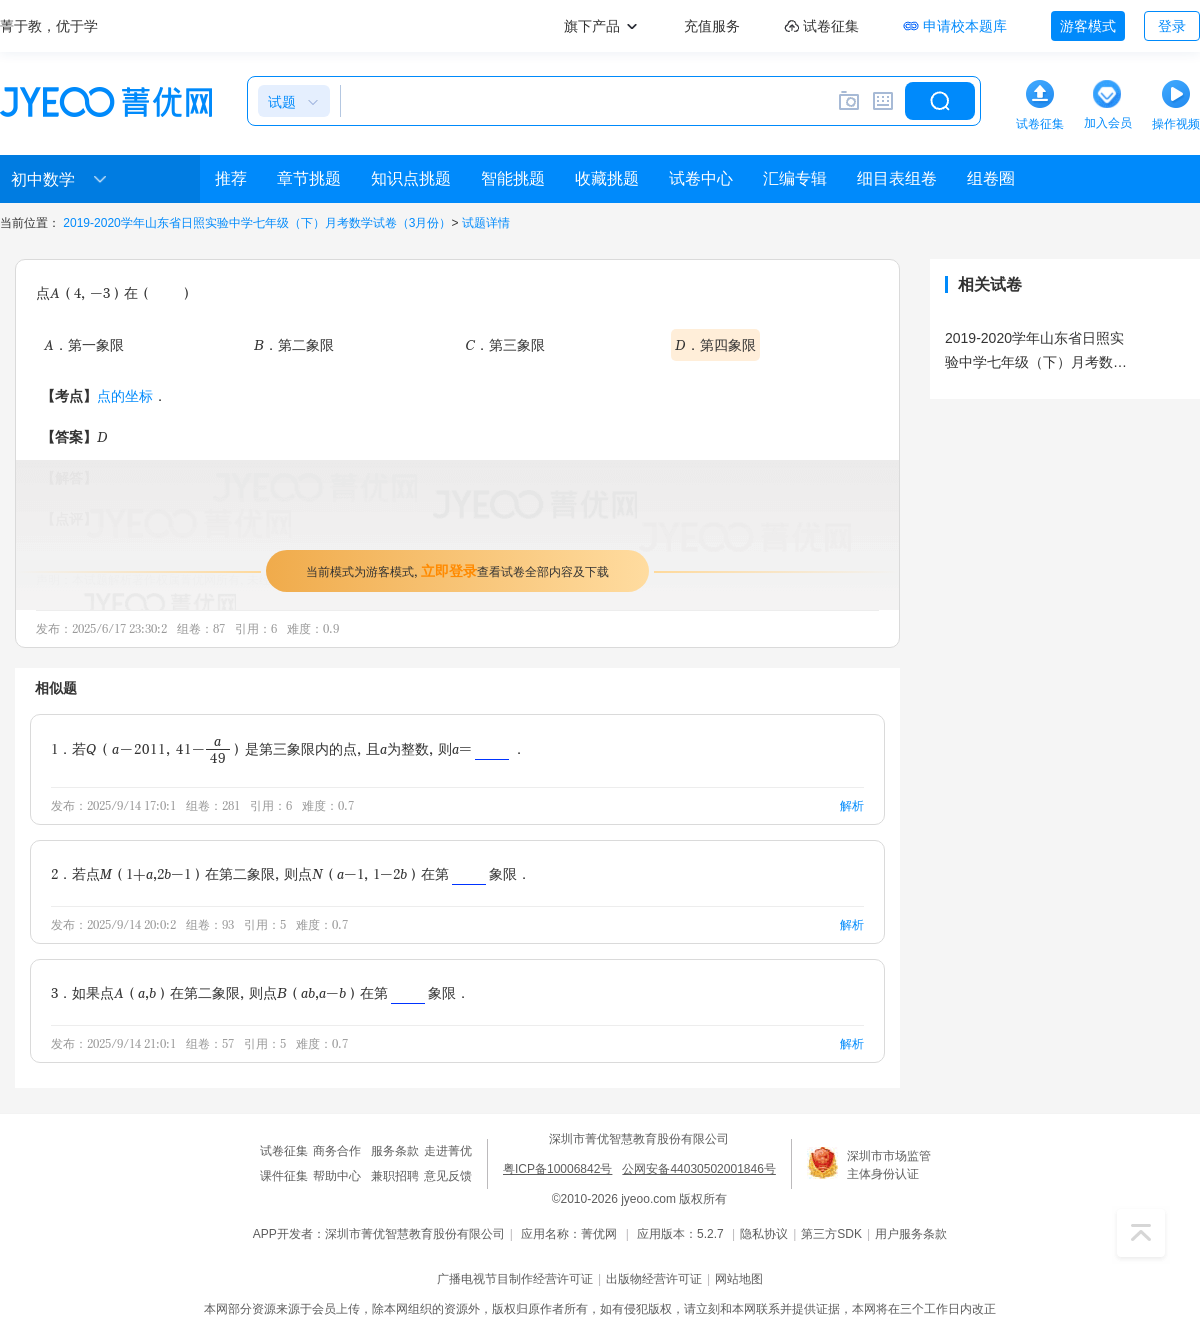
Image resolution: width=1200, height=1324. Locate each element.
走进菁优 (448, 1151)
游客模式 (1088, 26)
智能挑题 (513, 178)
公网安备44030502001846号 (698, 1169)
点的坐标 (125, 395)
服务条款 (395, 1151)
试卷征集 (284, 1151)
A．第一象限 (84, 344)
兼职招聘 (395, 1176)
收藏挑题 (607, 178)
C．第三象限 (505, 344)
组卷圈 (991, 178)
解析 (852, 805)
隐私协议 (764, 1234)
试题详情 (486, 223)
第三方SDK (831, 1234)
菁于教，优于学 (49, 26)
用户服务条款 (911, 1234)
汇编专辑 (795, 178)
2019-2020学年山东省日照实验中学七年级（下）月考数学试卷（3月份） (257, 223)
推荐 (231, 178)
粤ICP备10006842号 (557, 1169)
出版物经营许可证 (654, 1279)
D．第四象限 (715, 344)
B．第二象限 (294, 344)
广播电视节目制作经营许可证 (515, 1279)
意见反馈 (448, 1176)
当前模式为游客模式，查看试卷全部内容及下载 (457, 570)
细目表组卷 (897, 178)
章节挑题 (309, 178)
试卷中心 (701, 178)
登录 (1172, 26)
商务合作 (337, 1151)
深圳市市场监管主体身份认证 (889, 1165)
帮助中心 (337, 1176)
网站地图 (739, 1279)
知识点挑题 (411, 178)
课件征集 (284, 1176)
